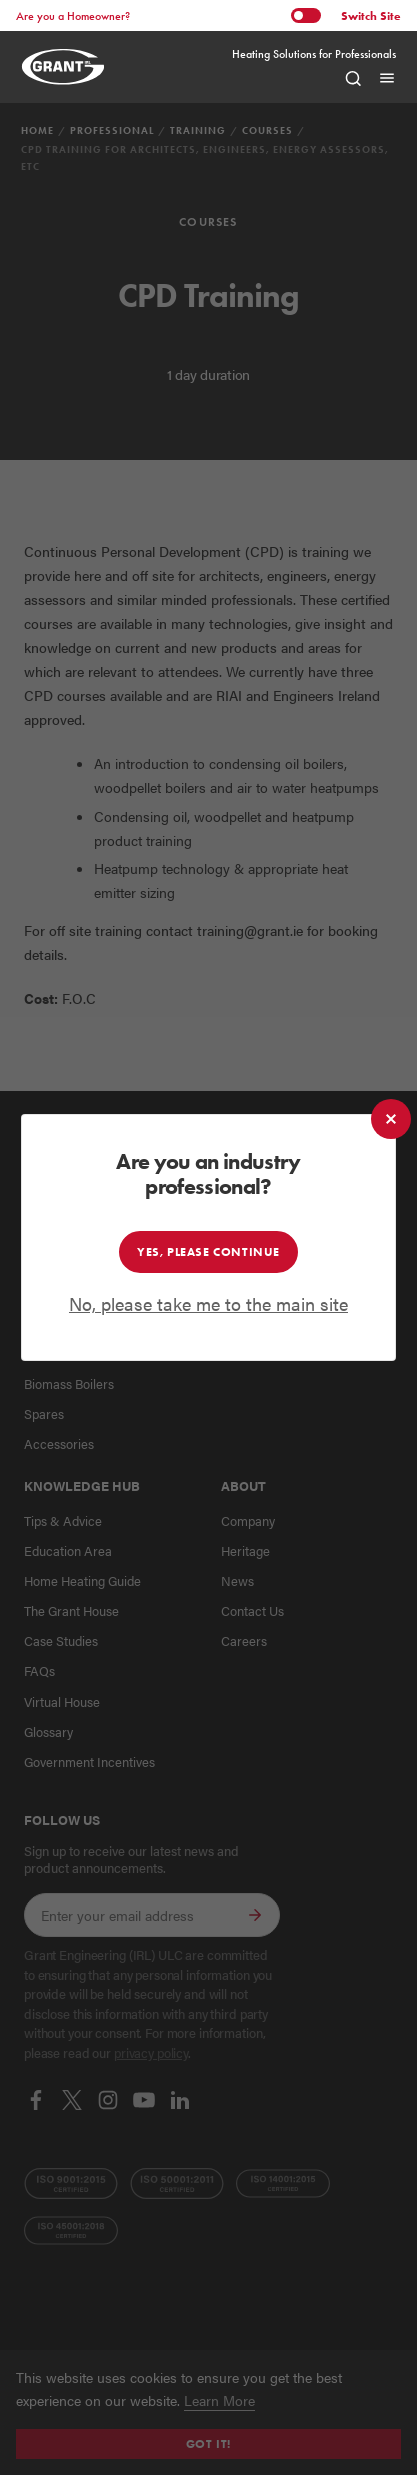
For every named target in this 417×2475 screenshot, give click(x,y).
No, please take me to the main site (208, 1303)
